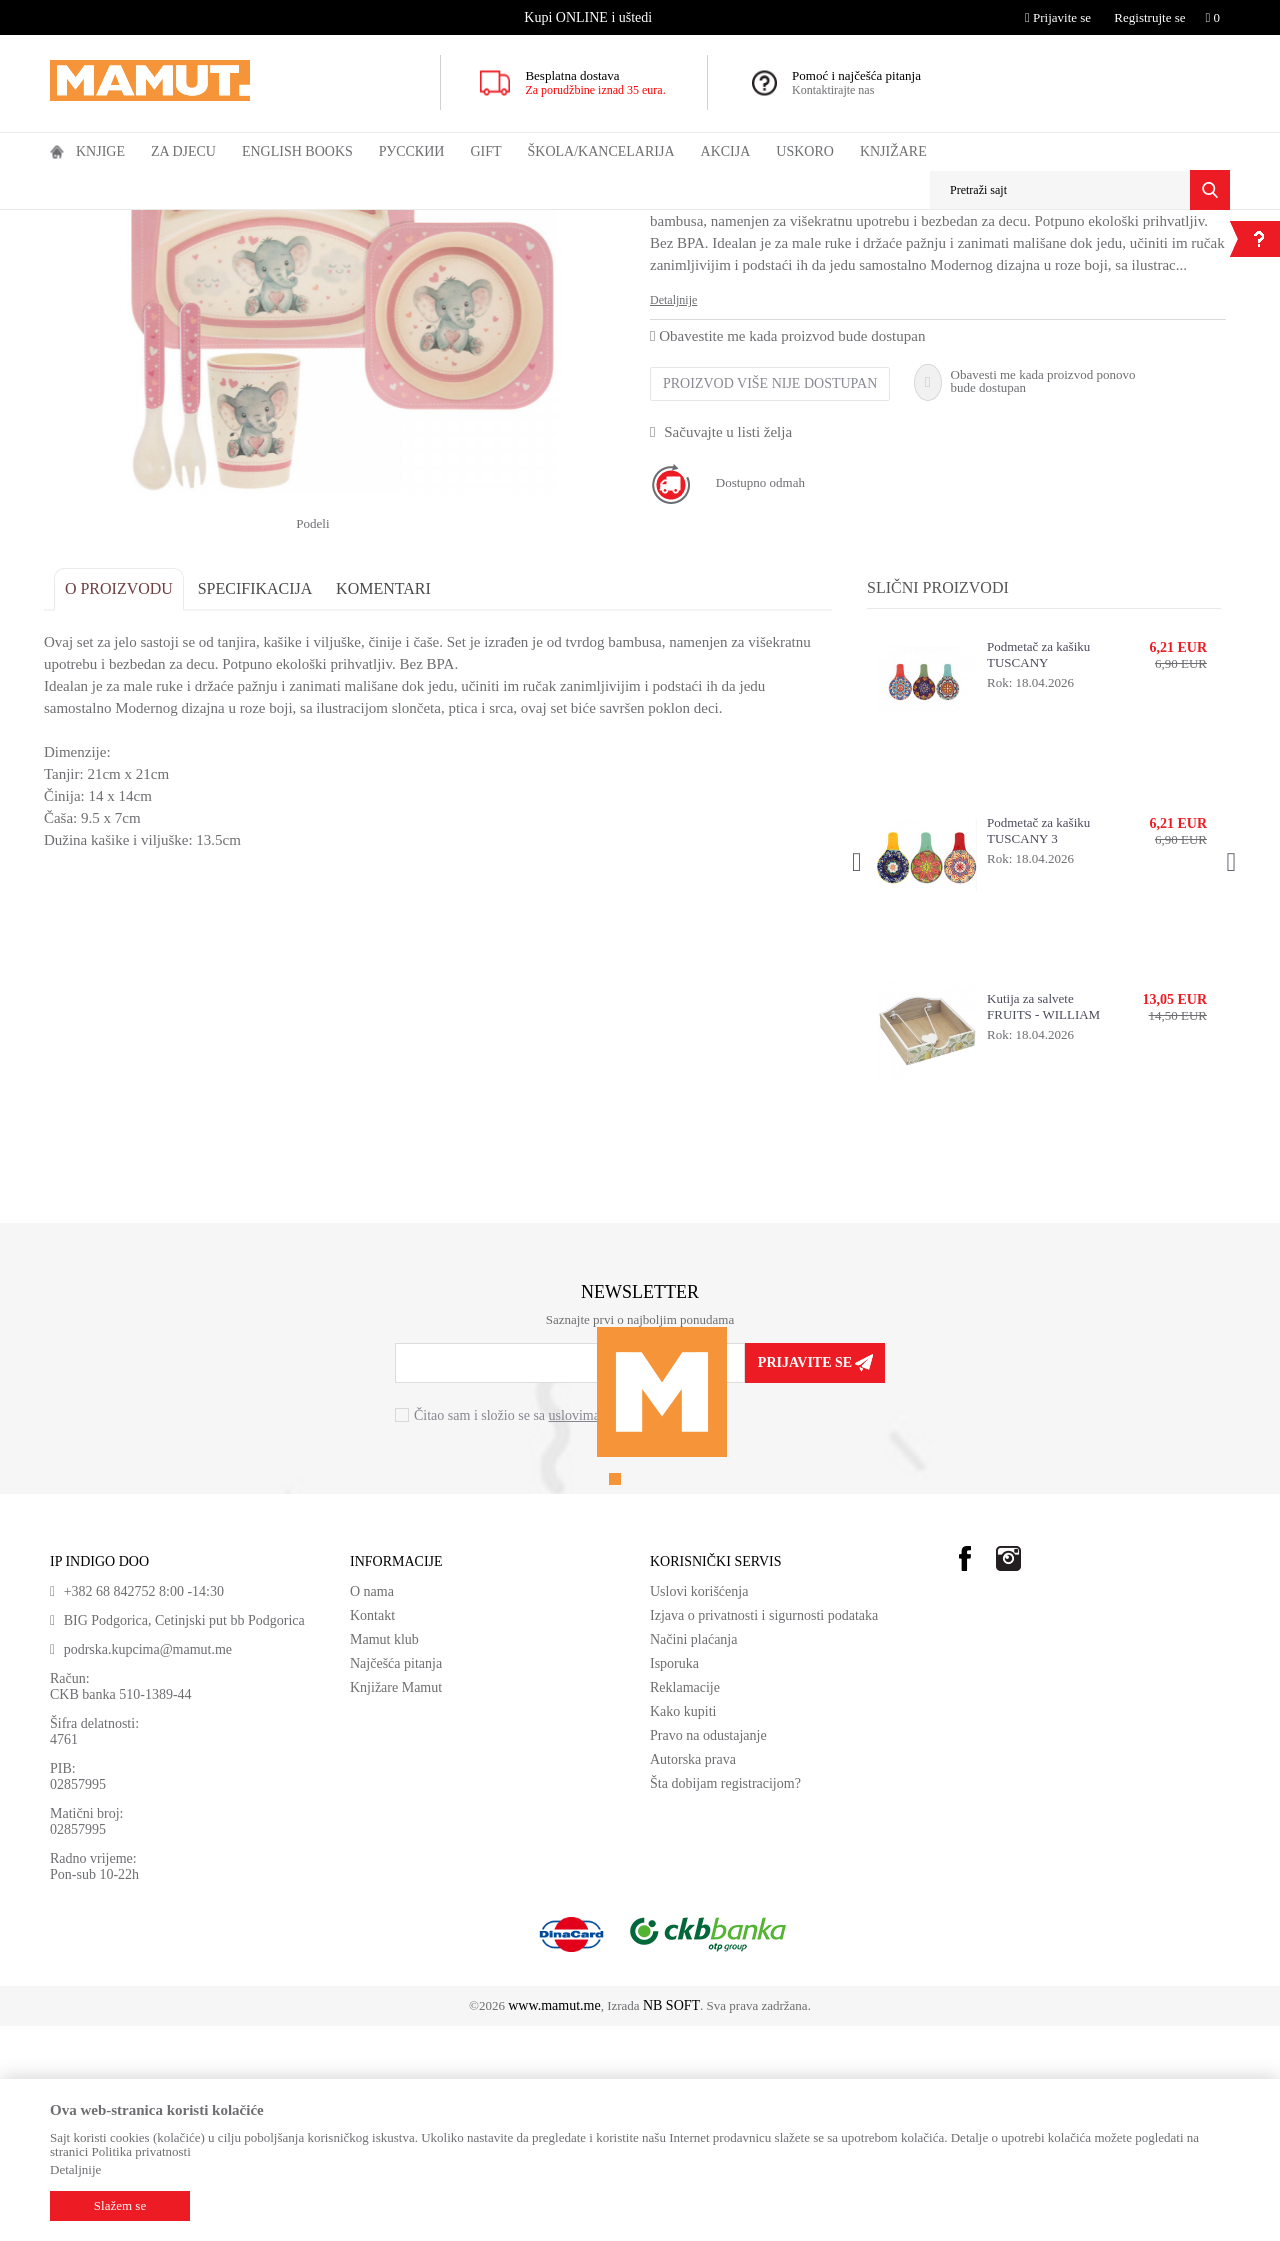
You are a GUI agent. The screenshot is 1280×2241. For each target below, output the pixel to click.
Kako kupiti (683, 1926)
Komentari (389, 803)
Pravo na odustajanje (708, 1950)
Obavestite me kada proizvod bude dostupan (787, 573)
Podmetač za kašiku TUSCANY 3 (1036, 1045)
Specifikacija (261, 803)
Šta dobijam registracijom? (725, 1998)
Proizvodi (132, 223)
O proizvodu (125, 803)
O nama (372, 1806)
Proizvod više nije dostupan (770, 620)
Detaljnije (673, 537)
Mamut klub (384, 1854)
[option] (590, 17)
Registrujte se (1149, 17)
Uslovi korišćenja (699, 1806)
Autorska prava (693, 1974)
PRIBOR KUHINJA (324, 223)
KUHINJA (235, 223)
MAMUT (73, 223)
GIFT (182, 223)
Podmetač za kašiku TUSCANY (1036, 869)
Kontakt (372, 1830)
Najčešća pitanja (396, 1878)
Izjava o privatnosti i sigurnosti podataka (764, 1830)
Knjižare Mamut (396, 1902)
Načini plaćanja (693, 1854)
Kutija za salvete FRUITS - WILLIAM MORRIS (1041, 1222)
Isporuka (674, 1878)
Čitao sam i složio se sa (537, 1631)
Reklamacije (685, 1902)
